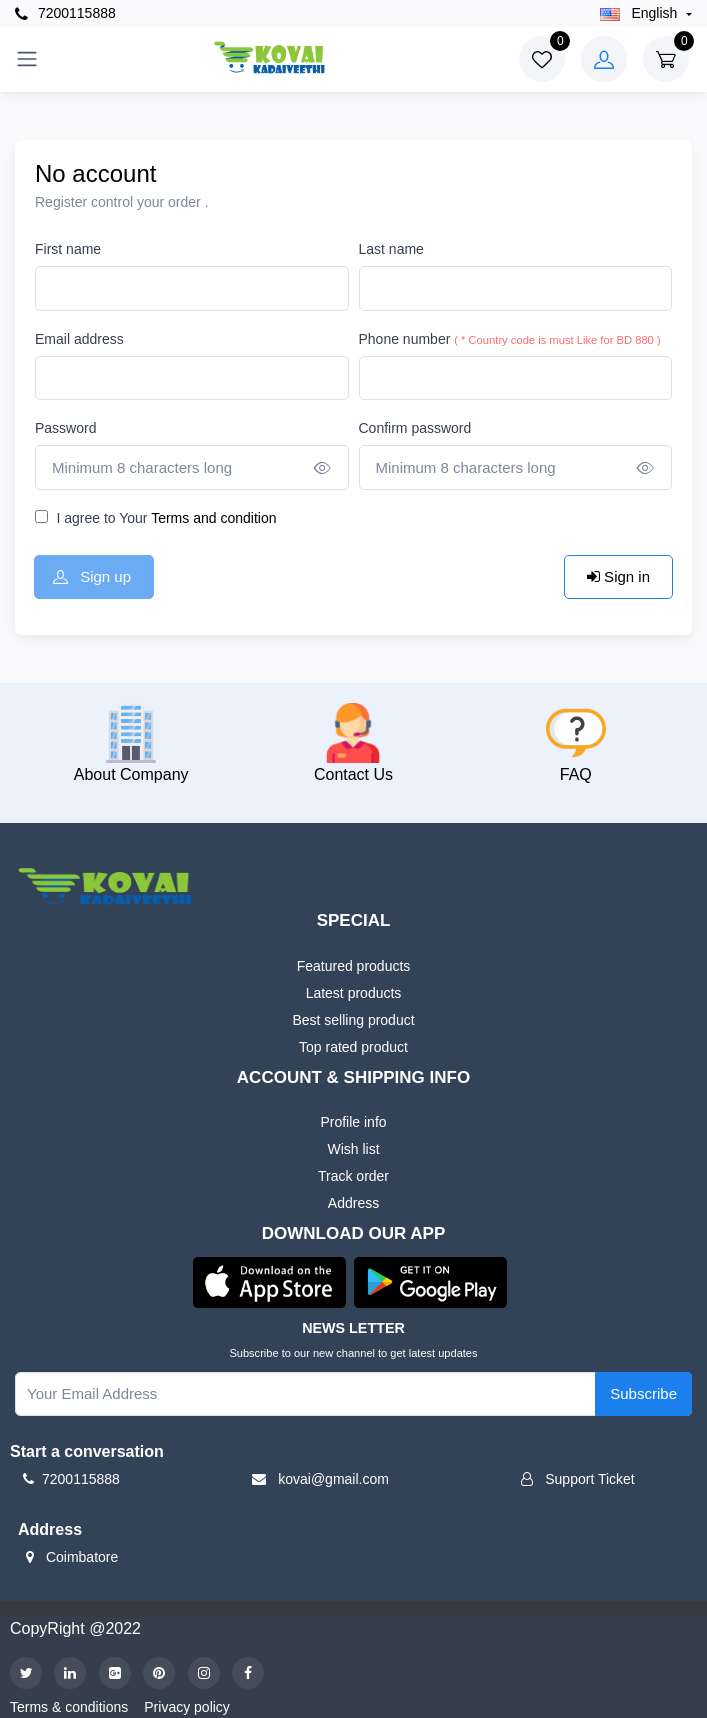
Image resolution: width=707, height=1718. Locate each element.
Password (65, 428)
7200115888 (65, 13)
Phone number (510, 339)
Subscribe (643, 1393)
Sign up (92, 576)
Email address (79, 339)
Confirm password (415, 428)
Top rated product (353, 1047)
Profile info (353, 1122)
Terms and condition (212, 518)
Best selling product (353, 1020)
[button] (269, 1280)
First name (68, 249)
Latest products (354, 993)
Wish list (353, 1149)
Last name (391, 249)
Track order (353, 1176)
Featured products (354, 966)
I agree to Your (166, 518)
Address (353, 1203)
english (641, 13)
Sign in (618, 576)
